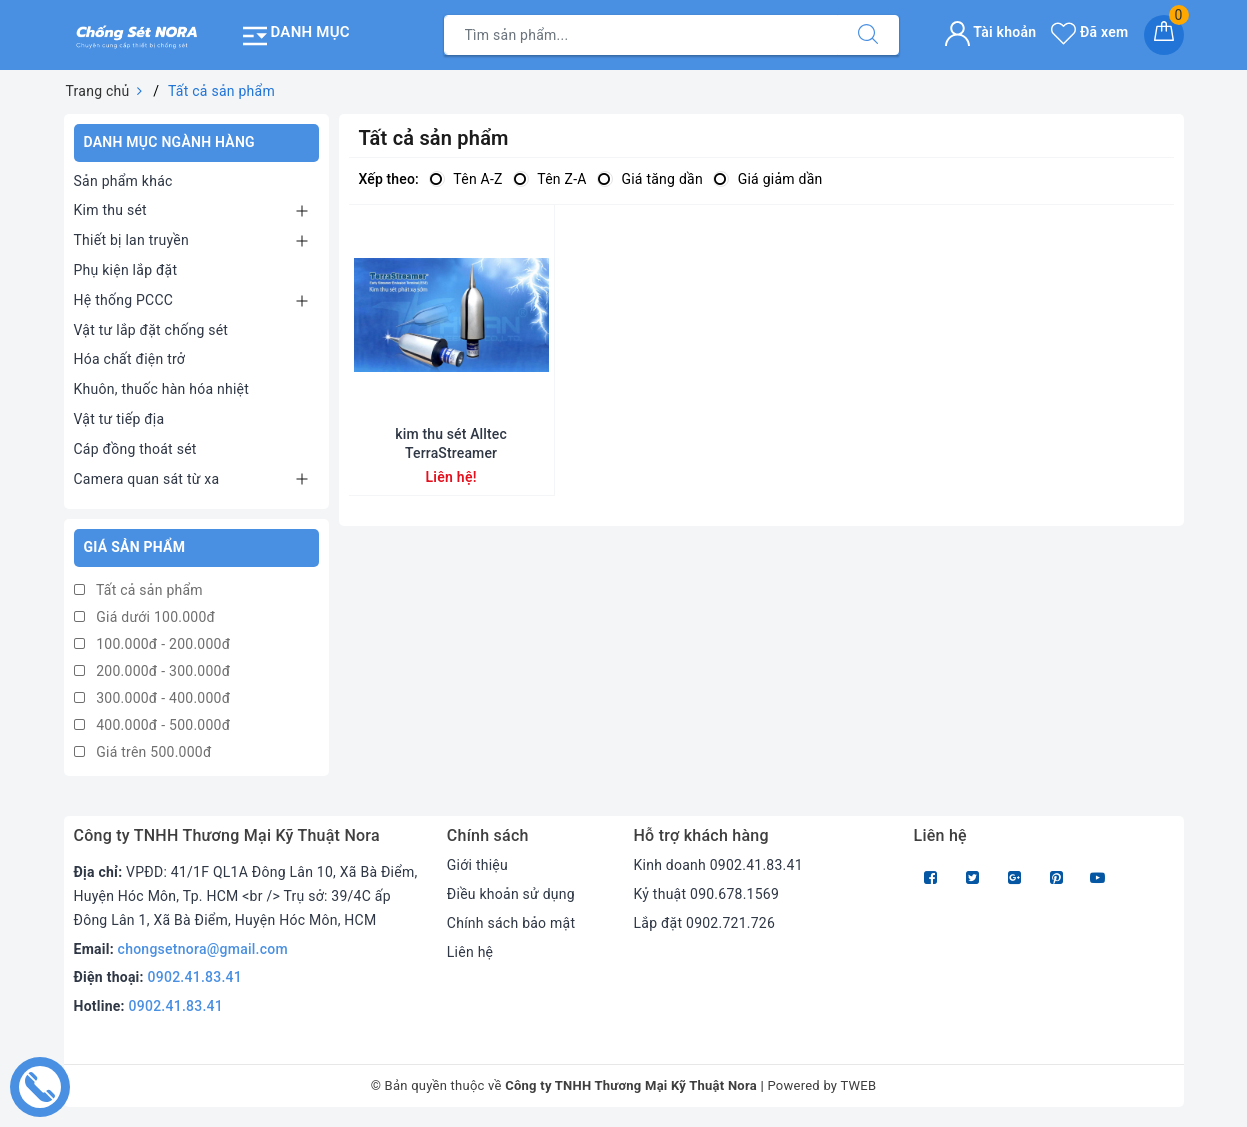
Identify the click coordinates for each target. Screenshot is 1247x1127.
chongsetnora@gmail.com (203, 949)
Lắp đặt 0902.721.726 (704, 923)
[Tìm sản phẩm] (641, 35)
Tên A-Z (466, 179)
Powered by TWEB (821, 1085)
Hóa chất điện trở (130, 359)
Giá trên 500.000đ (143, 752)
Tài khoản (990, 32)
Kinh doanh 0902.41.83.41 (717, 865)
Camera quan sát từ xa (147, 479)
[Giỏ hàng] (1164, 35)
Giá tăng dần (650, 179)
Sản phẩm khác (123, 181)
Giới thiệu (477, 865)
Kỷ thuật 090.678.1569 (706, 894)
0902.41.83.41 (195, 977)
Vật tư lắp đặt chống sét (151, 330)
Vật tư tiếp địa (119, 419)
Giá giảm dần (768, 179)
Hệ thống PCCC (124, 300)
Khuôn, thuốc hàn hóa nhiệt (162, 389)
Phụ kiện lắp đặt (126, 270)
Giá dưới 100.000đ (145, 617)
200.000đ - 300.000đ (152, 671)
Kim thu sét (110, 210)
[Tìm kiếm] (868, 35)
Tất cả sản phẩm (138, 590)
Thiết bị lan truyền (131, 240)
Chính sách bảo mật (511, 923)
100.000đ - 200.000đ (152, 644)
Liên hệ (470, 952)
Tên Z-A (550, 179)
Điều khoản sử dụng (511, 894)
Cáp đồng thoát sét (135, 449)
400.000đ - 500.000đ (152, 725)
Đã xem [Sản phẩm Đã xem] (1089, 32)
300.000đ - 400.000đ (152, 698)
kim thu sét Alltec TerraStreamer (451, 443)
